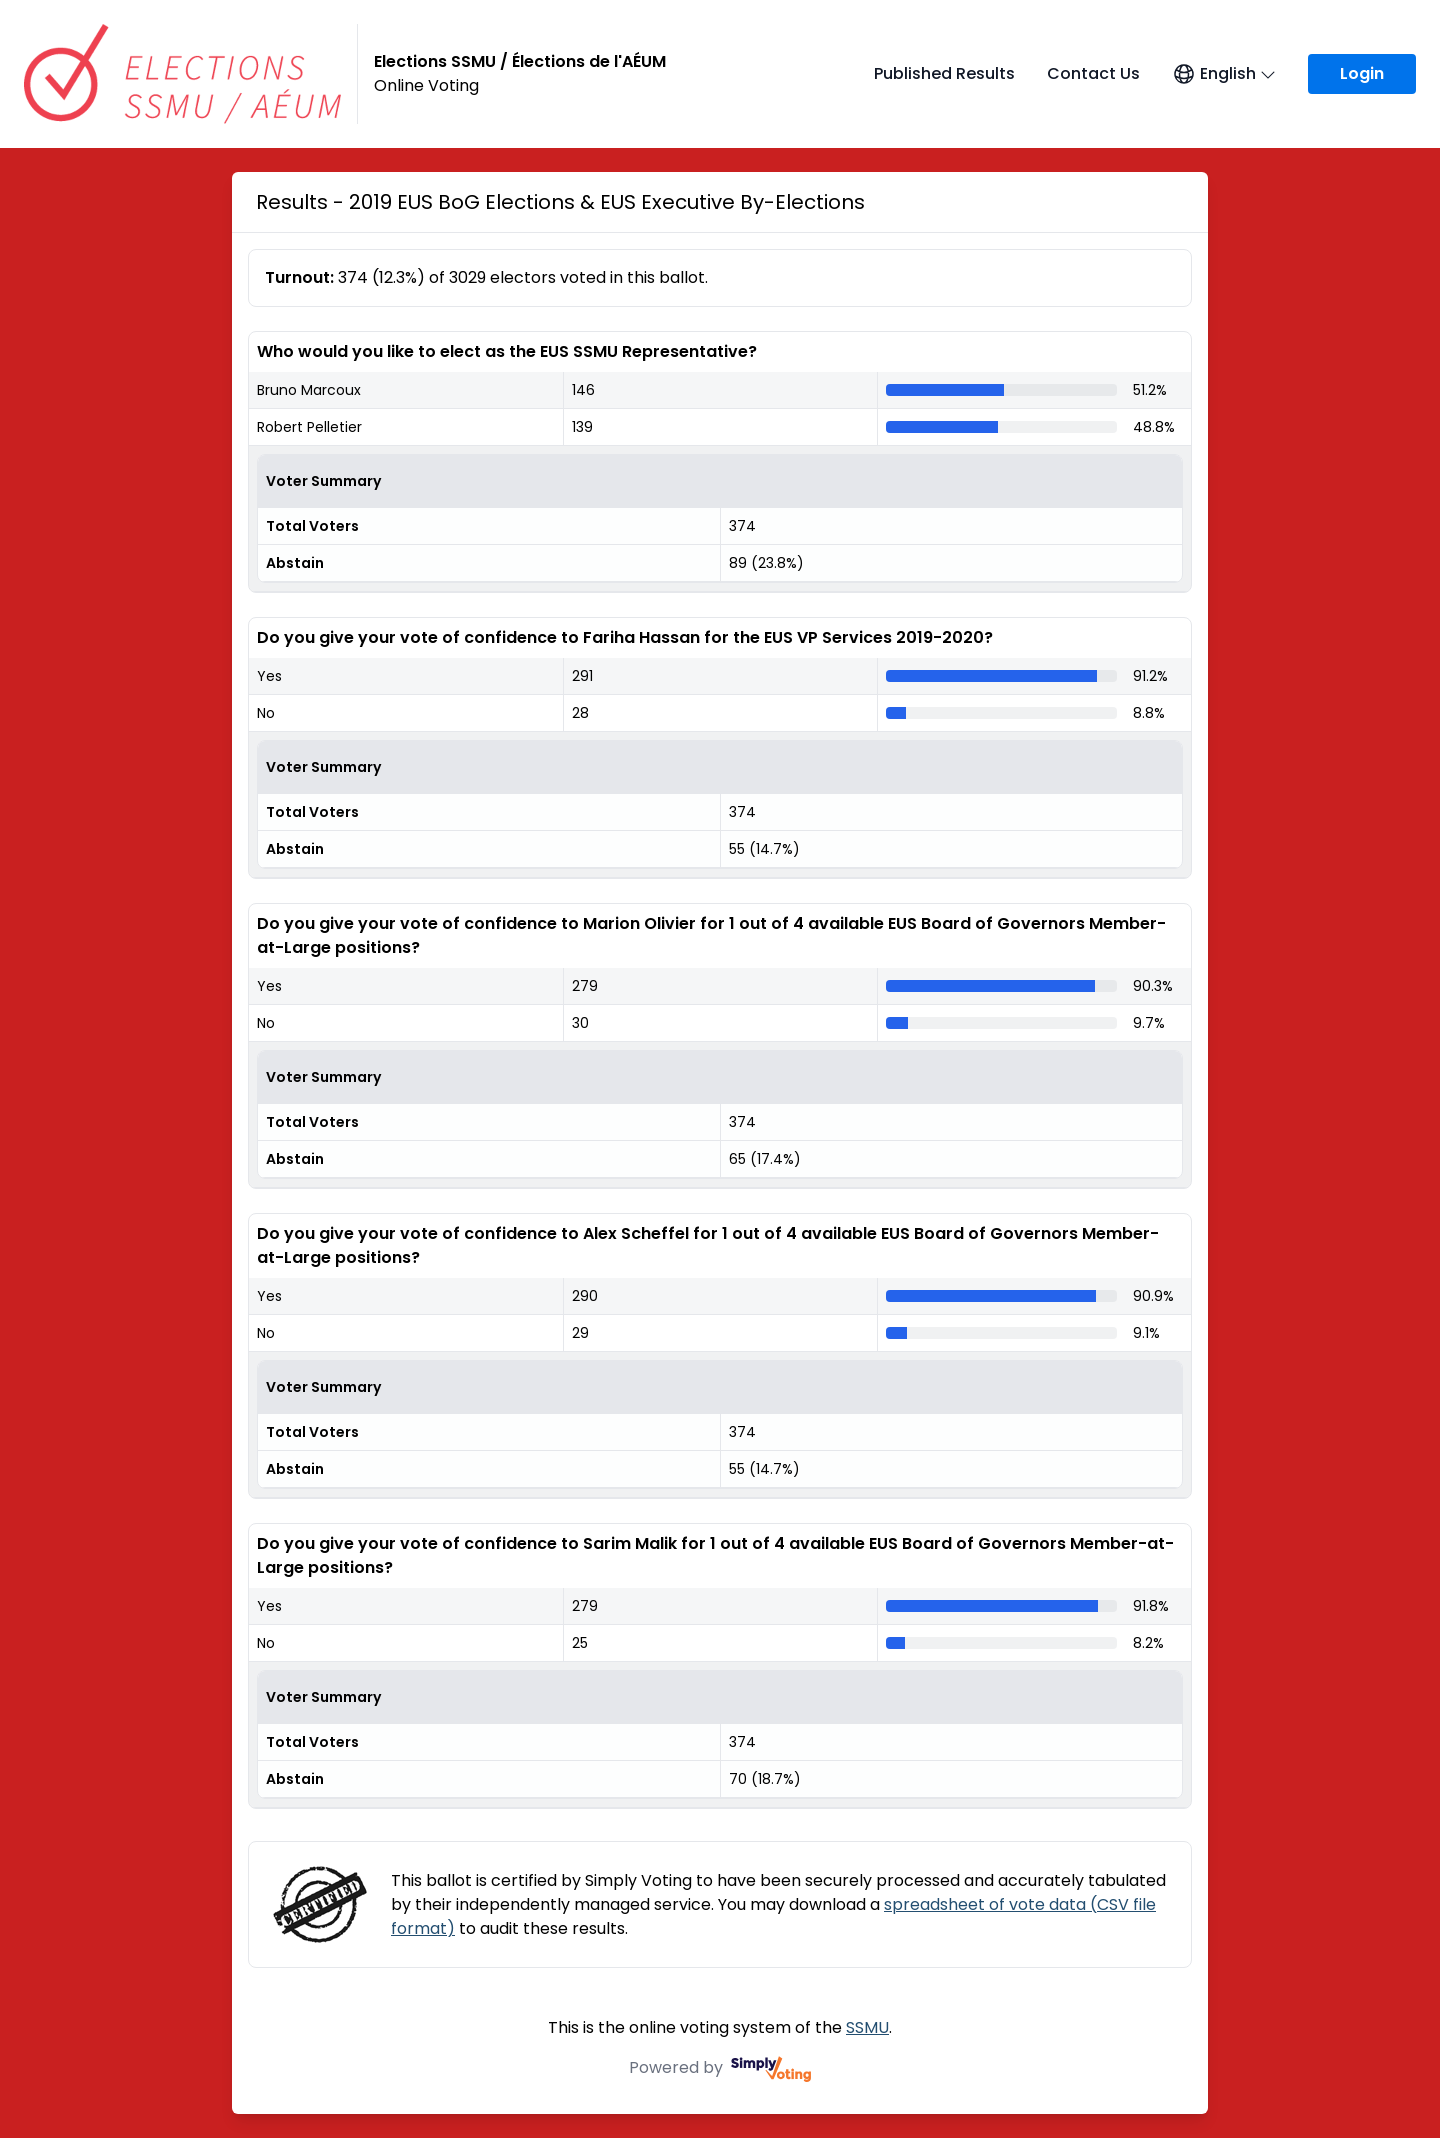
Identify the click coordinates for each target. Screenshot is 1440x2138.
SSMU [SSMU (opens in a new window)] (867, 2027)
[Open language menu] (1224, 74)
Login (1362, 73)
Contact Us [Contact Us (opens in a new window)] (1093, 73)
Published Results (944, 73)
